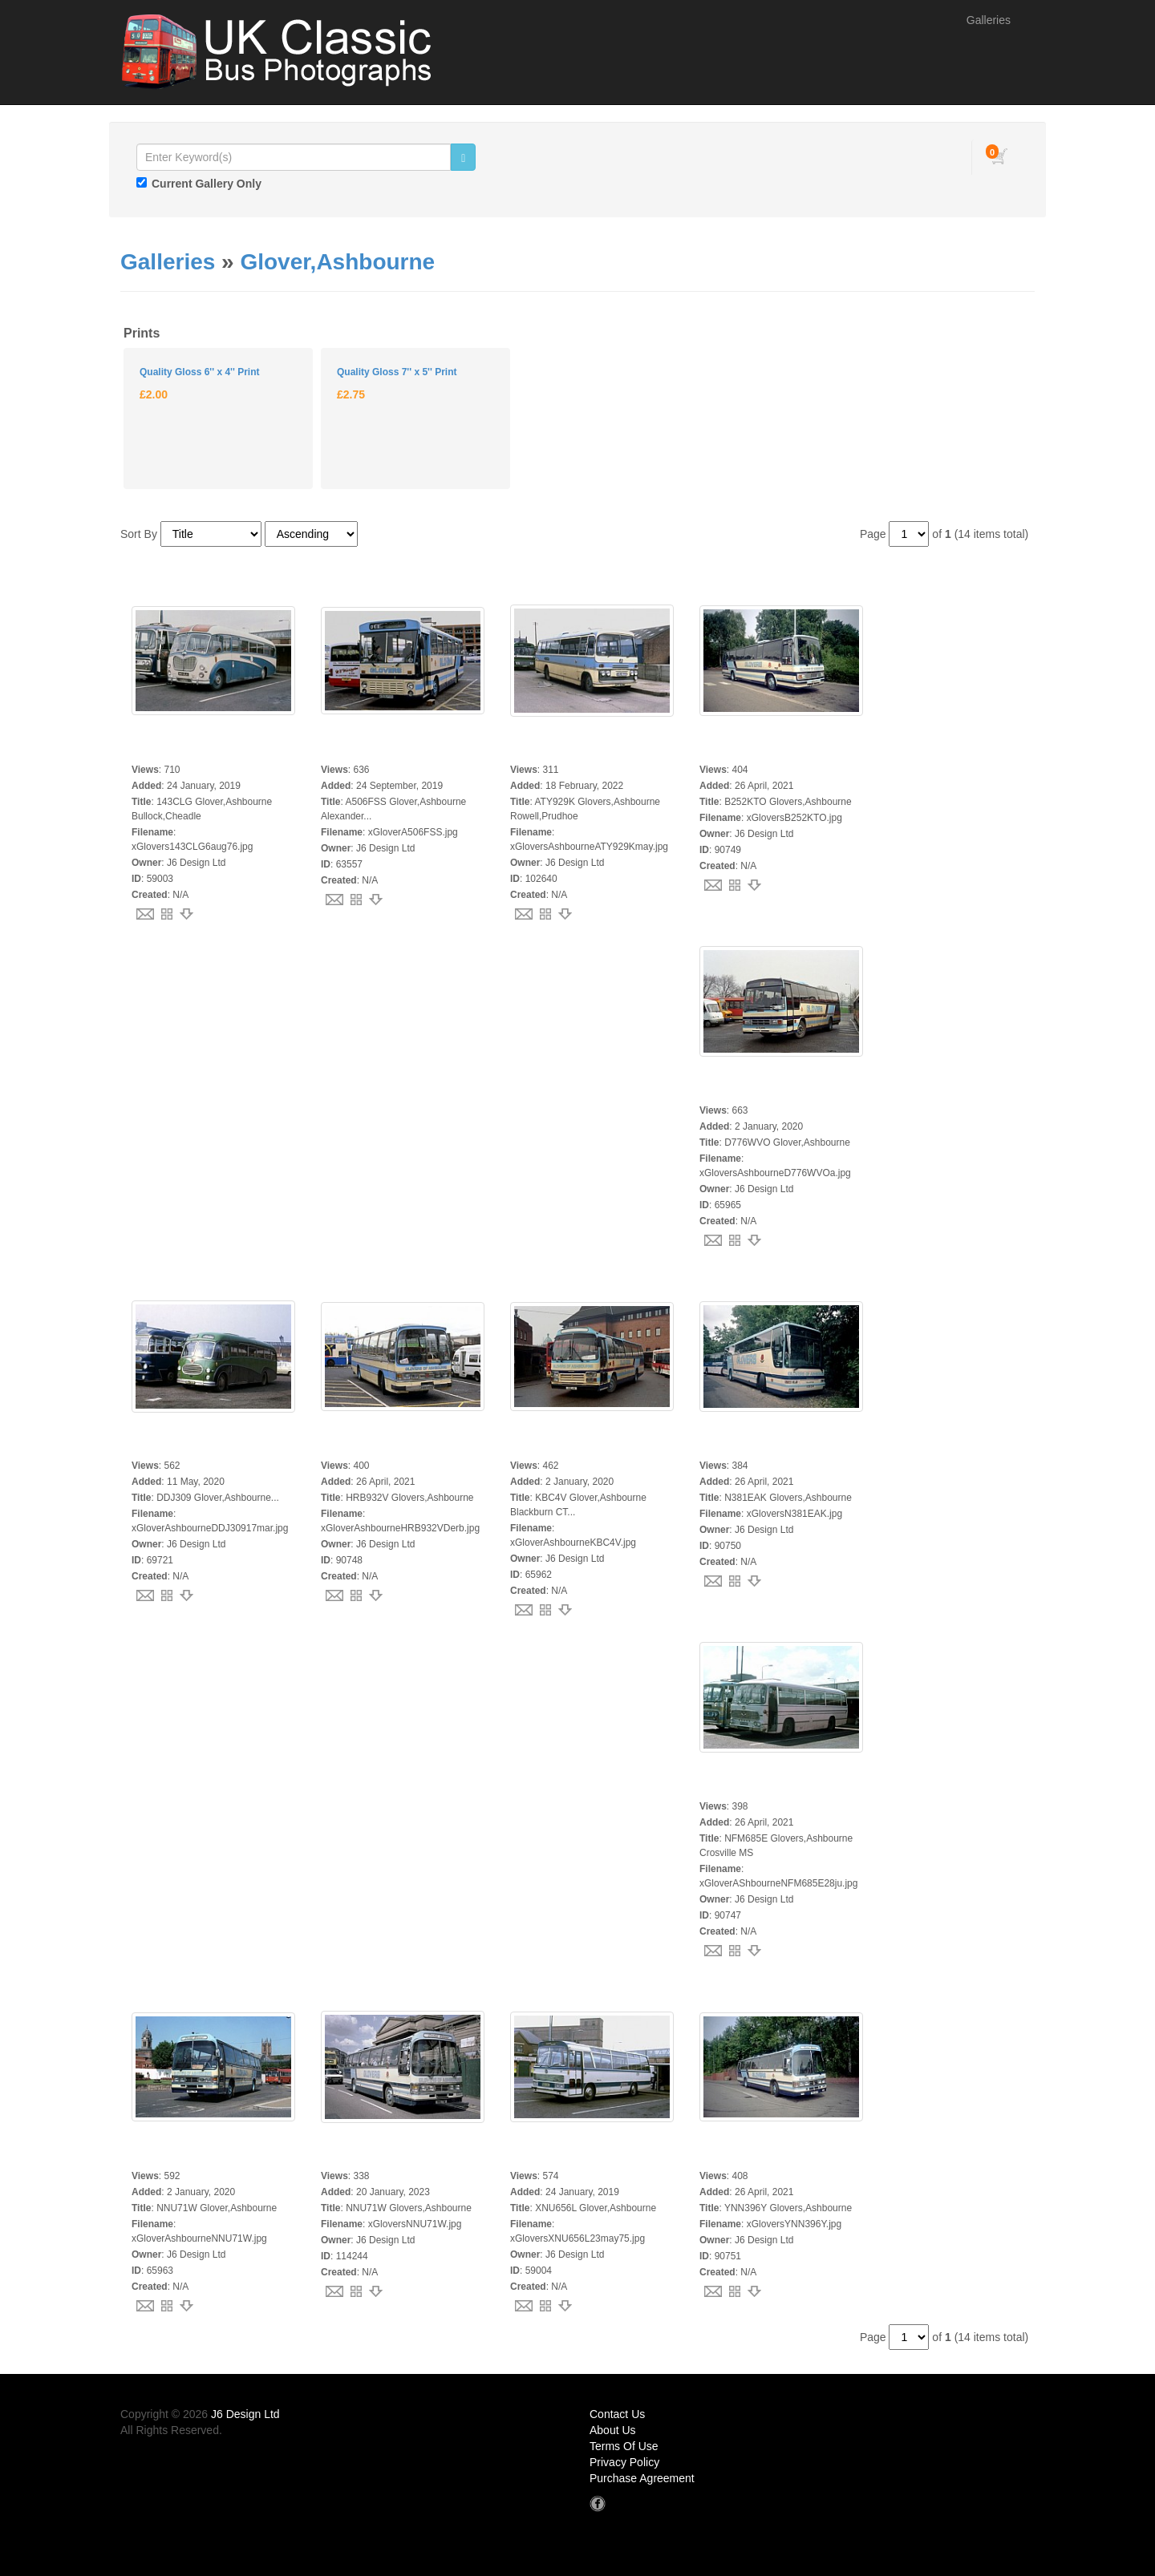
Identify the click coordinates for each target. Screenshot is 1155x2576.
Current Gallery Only (206, 183)
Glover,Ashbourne (337, 261)
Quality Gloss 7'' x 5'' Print (396, 372)
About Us (613, 2430)
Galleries (989, 20)
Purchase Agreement (642, 2478)
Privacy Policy (624, 2462)
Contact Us (617, 2414)
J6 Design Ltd (245, 2414)
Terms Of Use (624, 2446)
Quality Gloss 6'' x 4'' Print (199, 372)
